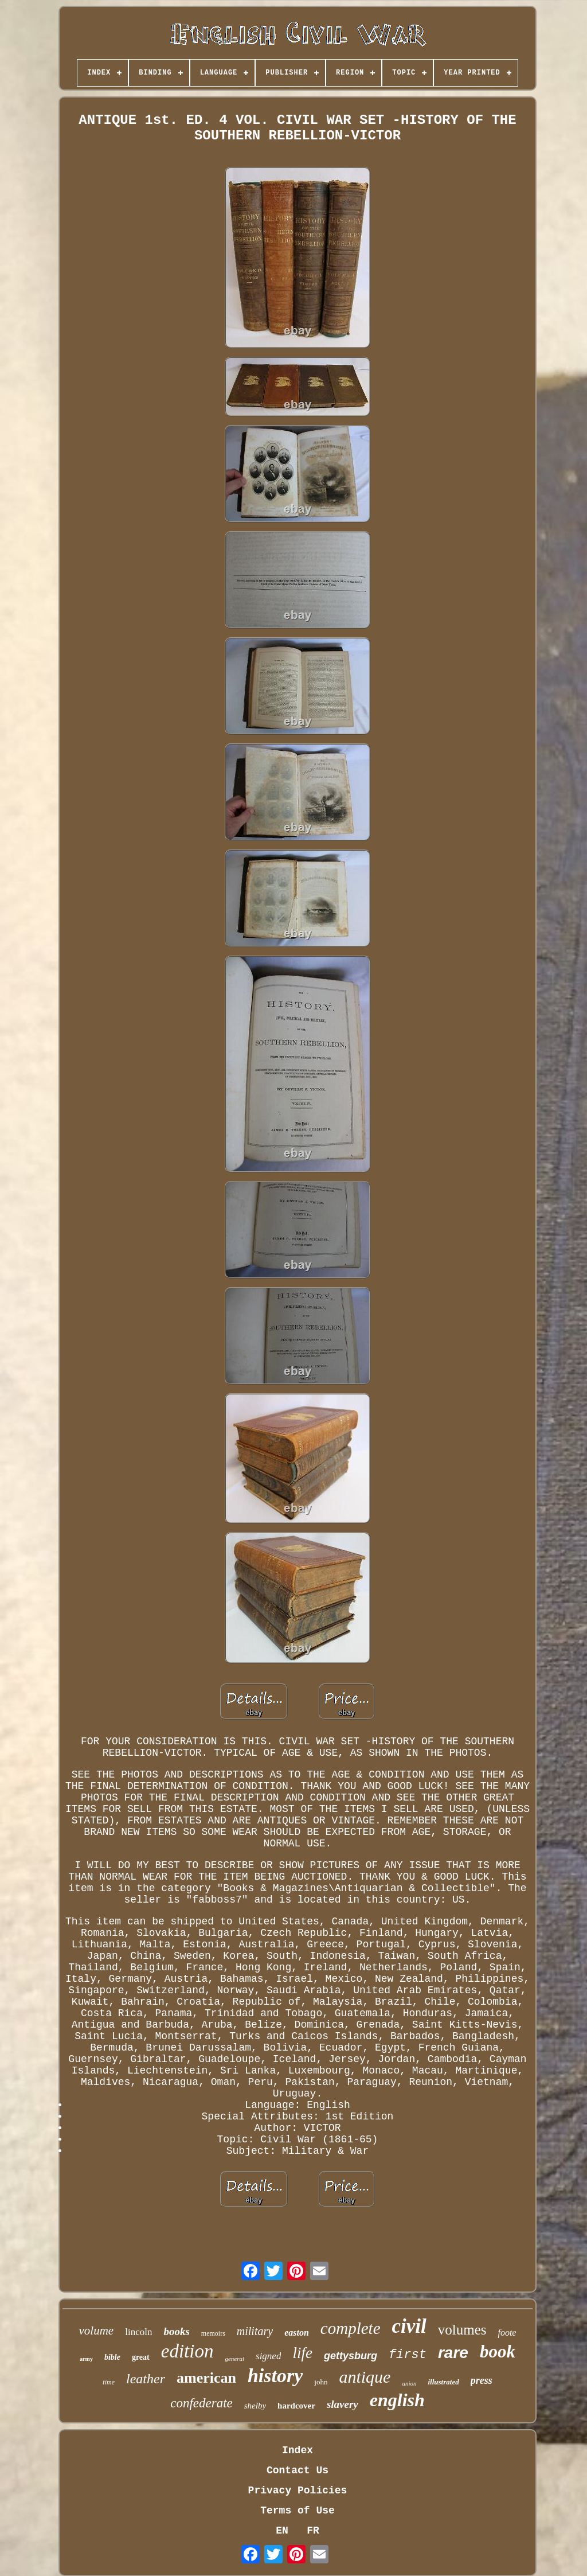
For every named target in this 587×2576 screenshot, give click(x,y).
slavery (342, 2404)
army (86, 2359)
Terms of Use (297, 2510)
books (176, 2331)
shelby (255, 2405)
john (320, 2382)
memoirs (213, 2333)
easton (296, 2332)
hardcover (296, 2405)
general (234, 2358)
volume (96, 2330)
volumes (462, 2329)
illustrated (443, 2382)
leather (145, 2378)
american (206, 2378)
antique (364, 2376)
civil (409, 2326)
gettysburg (350, 2355)
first (407, 2355)
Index (297, 2450)
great (141, 2357)
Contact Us (297, 2470)
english (397, 2400)
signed (268, 2356)
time (109, 2382)
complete (350, 2328)
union (409, 2383)
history (275, 2375)
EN (282, 2530)
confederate (201, 2403)
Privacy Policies (297, 2490)
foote (507, 2332)
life (302, 2352)
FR (313, 2530)
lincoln (138, 2331)
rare (453, 2352)
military (255, 2331)
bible (112, 2357)
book (497, 2351)
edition (187, 2351)
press (481, 2380)
